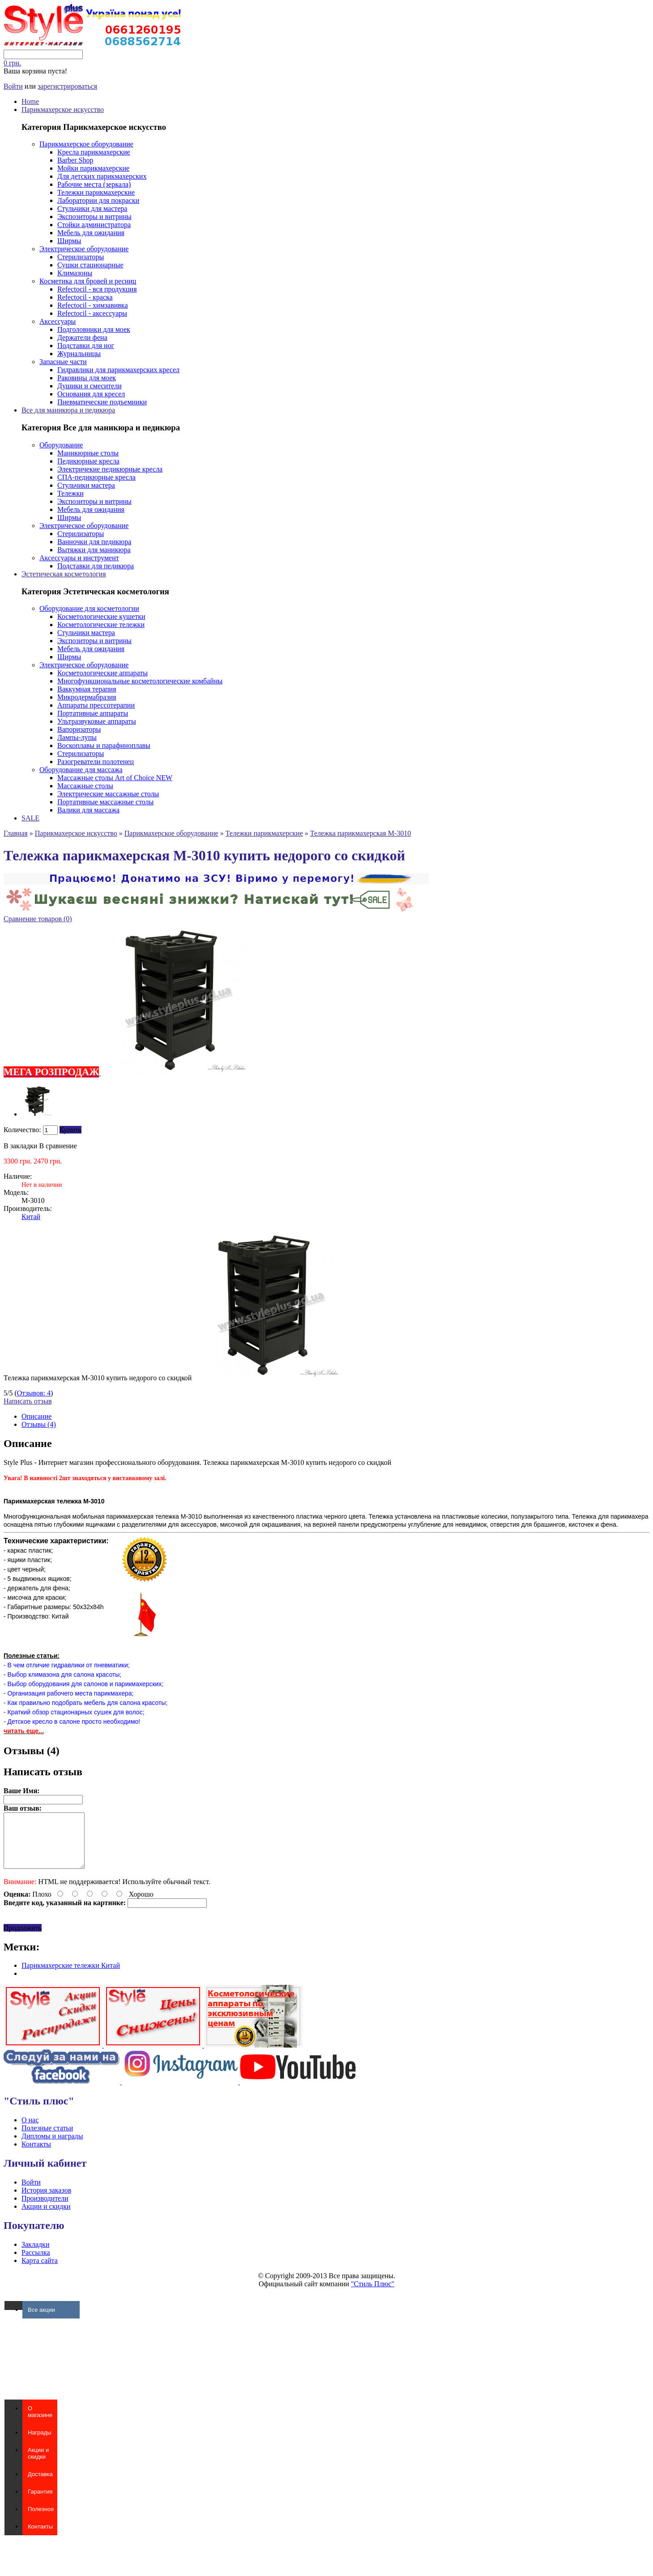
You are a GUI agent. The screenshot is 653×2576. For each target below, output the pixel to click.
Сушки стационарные (90, 265)
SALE (30, 818)
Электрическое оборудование (83, 249)
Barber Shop (75, 160)
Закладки (35, 2255)
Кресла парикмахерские (93, 152)
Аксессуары (57, 321)
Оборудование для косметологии (89, 608)
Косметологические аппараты (102, 673)
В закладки (20, 1146)
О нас (29, 2130)
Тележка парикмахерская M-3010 (360, 833)
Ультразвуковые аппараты (96, 721)
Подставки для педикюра (95, 566)
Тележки (70, 493)
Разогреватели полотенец (95, 761)
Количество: (22, 1129)
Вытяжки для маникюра (94, 550)
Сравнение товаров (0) (38, 919)
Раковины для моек (86, 378)
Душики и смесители (89, 386)
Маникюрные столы (88, 453)
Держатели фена (82, 337)
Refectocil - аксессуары (92, 313)
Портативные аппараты (92, 713)
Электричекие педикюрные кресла (109, 469)
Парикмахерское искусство (62, 109)
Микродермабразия (86, 697)
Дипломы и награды (52, 2147)
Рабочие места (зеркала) (94, 184)
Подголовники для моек (93, 329)
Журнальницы (79, 353)
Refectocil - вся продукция (97, 289)
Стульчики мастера (86, 485)
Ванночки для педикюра (94, 541)
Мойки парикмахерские (93, 168)
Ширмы (69, 241)
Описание (36, 1416)
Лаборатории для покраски (98, 200)
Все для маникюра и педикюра (68, 410)
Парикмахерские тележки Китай (70, 1976)
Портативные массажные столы (105, 802)
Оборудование (61, 445)
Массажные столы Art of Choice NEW (114, 777)
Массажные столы (85, 786)
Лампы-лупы (77, 737)
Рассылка (35, 2263)
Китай (30, 1216)
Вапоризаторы (79, 729)
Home (30, 101)
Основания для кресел (91, 394)
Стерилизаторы (80, 257)
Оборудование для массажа (81, 769)
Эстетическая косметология (63, 574)
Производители (44, 2209)
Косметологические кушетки (101, 616)
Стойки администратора (94, 224)
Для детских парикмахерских (101, 176)
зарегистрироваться (67, 86)
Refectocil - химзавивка (92, 305)
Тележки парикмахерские (96, 192)
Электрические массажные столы (108, 794)
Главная (16, 833)
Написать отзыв (27, 1401)
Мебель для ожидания (90, 232)
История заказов (46, 2201)
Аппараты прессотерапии (96, 705)
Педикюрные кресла (88, 461)
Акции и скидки (46, 2217)
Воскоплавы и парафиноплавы (103, 745)
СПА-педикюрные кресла (96, 477)
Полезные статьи (47, 2138)
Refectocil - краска (85, 297)
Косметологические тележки (101, 624)
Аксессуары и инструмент (79, 558)
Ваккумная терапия (86, 689)
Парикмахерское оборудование (86, 144)
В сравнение (58, 1146)
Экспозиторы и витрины (94, 216)
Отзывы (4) (38, 1424)
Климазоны (74, 273)
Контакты (36, 2155)
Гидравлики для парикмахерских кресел (118, 370)
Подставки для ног (85, 345)
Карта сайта (39, 2271)
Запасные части (63, 361)
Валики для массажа (88, 810)
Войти (13, 86)
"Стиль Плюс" (372, 2294)
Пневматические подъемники (102, 402)
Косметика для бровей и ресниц (87, 281)
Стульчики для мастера (92, 208)
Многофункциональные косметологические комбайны (139, 681)
